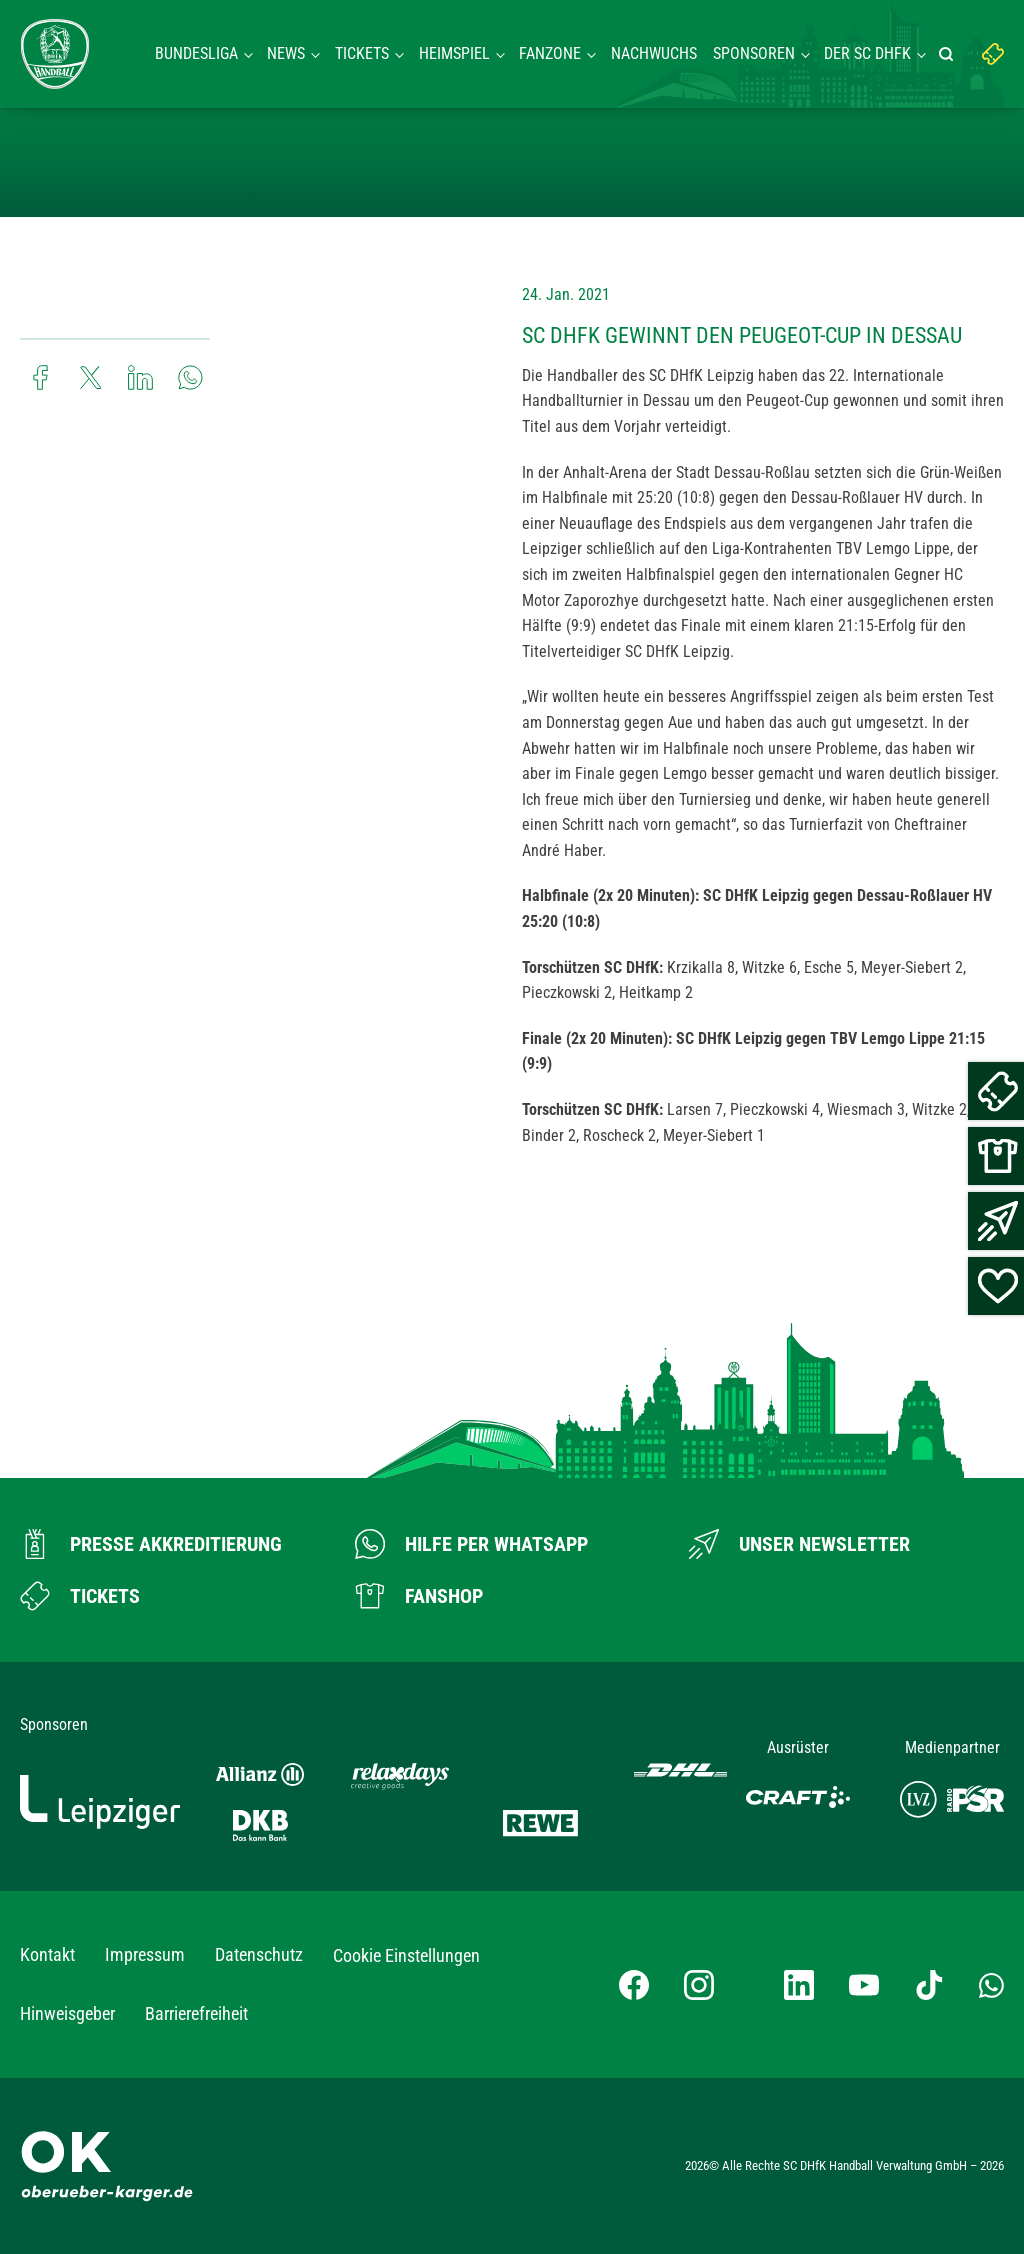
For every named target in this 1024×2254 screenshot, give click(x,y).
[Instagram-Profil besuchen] (699, 1985)
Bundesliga (196, 53)
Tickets (362, 53)
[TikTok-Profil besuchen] (929, 1985)
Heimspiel (454, 53)
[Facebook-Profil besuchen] (634, 1985)
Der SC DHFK (867, 53)
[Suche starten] (949, 54)
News (286, 53)
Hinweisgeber (67, 2013)
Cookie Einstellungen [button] (406, 1955)
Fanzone (550, 53)
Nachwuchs (654, 53)
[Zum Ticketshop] (80, 1596)
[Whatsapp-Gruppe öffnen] (991, 1984)
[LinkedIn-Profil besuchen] (799, 1985)
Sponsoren (754, 53)
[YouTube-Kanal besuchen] (864, 1985)
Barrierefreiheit (196, 2013)
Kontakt (47, 1954)
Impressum (145, 1954)
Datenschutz (259, 1954)
